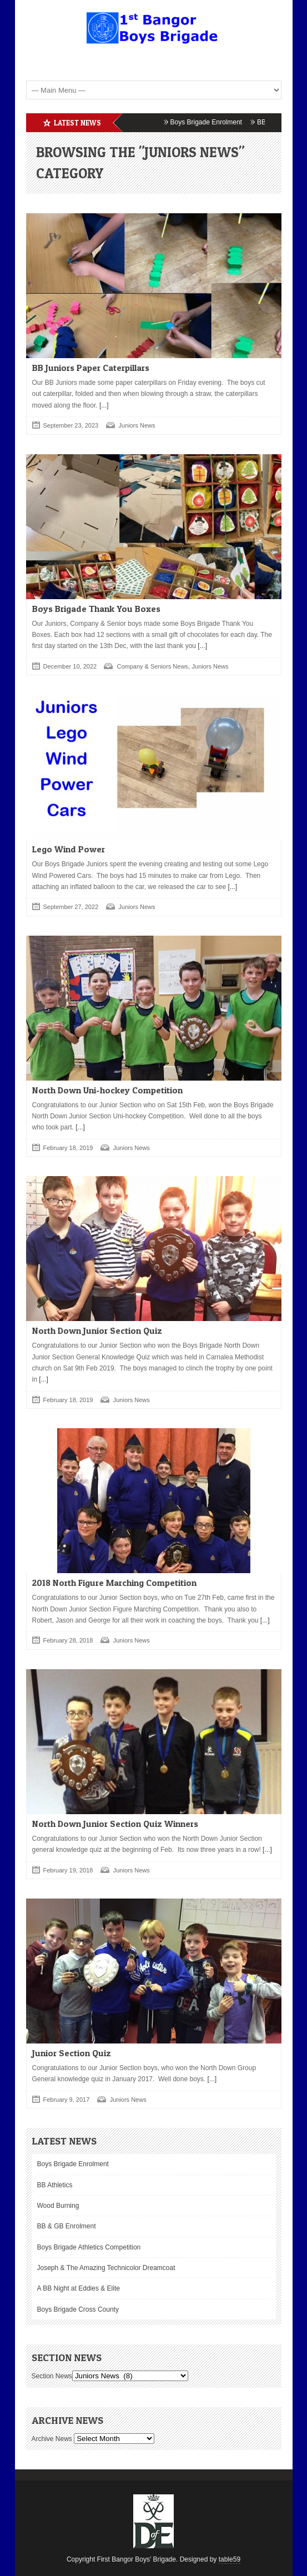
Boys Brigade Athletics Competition (89, 2247)
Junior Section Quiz (71, 2052)
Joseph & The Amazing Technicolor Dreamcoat (106, 2268)
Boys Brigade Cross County (78, 2309)
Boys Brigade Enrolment (213, 122)
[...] (103, 405)
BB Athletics (55, 2185)
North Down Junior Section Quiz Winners (115, 1823)
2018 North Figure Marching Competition (114, 1582)
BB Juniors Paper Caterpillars (90, 367)
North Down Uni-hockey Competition (107, 1090)
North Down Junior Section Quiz (97, 1330)
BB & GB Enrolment (66, 2226)
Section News (52, 2376)
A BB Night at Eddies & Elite (78, 2288)
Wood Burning (58, 2206)
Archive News (52, 2439)
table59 (229, 2559)
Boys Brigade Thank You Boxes (96, 608)
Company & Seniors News (152, 666)
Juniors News (137, 425)
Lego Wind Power (68, 849)
